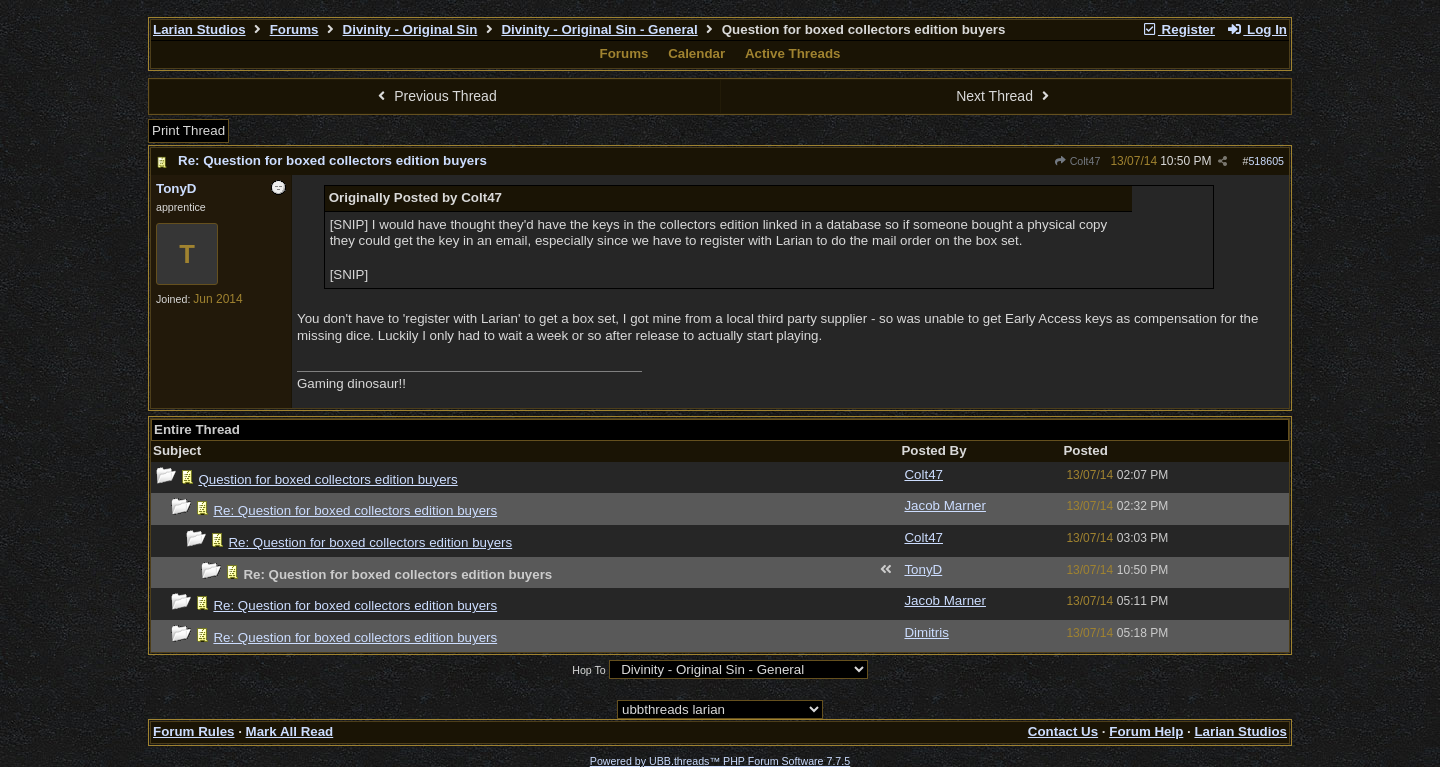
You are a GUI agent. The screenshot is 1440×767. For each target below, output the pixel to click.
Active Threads (793, 53)
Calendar (696, 53)
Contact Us (1063, 731)
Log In (1257, 29)
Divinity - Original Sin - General (599, 29)
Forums (294, 29)
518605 (1266, 161)
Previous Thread (435, 96)
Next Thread (1005, 96)
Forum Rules (193, 731)
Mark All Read (290, 731)
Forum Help (1146, 731)
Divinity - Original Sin (410, 29)
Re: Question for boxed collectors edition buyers (332, 160)
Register (1178, 29)
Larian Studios (199, 29)
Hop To (589, 670)
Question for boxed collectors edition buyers (327, 479)
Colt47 (1076, 161)
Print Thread (188, 130)
